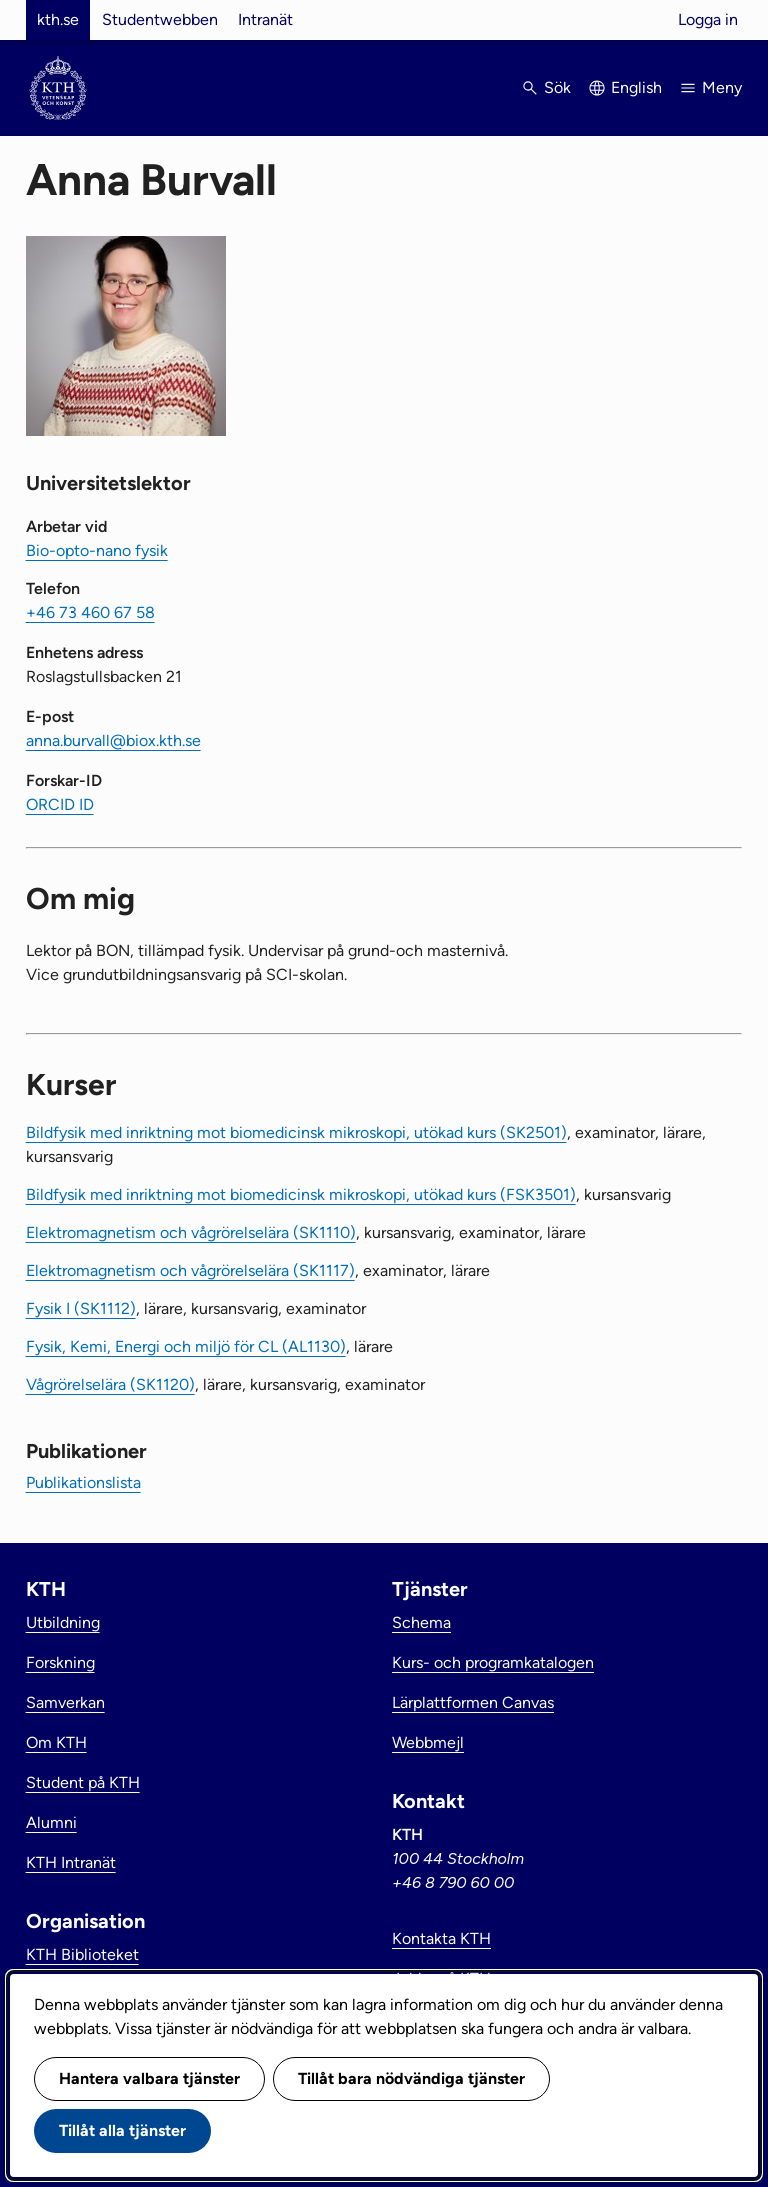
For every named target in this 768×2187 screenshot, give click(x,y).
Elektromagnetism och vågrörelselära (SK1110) (191, 1232)
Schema (421, 1622)
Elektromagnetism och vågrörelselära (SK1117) (190, 1270)
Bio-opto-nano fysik (97, 550)
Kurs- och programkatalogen (493, 1662)
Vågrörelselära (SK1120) (110, 1384)
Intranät (265, 19)
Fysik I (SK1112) (81, 1308)
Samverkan (65, 1702)
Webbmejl (428, 1742)
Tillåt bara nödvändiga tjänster (411, 2078)
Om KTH (56, 1742)
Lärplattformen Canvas (473, 1702)
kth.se (58, 19)
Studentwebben (160, 19)
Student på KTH (83, 1782)
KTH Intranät (71, 1862)
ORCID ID (60, 804)
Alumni (51, 1822)
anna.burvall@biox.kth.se (113, 740)
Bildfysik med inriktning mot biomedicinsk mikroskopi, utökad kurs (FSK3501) (301, 1194)
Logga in (708, 19)
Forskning (60, 1662)
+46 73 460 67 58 (90, 612)
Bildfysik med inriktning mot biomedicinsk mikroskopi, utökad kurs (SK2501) (296, 1132)
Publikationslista (83, 1482)
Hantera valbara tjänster (149, 2078)
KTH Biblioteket (82, 1954)
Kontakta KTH (441, 1938)
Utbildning (63, 1622)
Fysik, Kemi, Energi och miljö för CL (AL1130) (186, 1346)
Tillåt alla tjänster (122, 2130)
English (636, 87)
